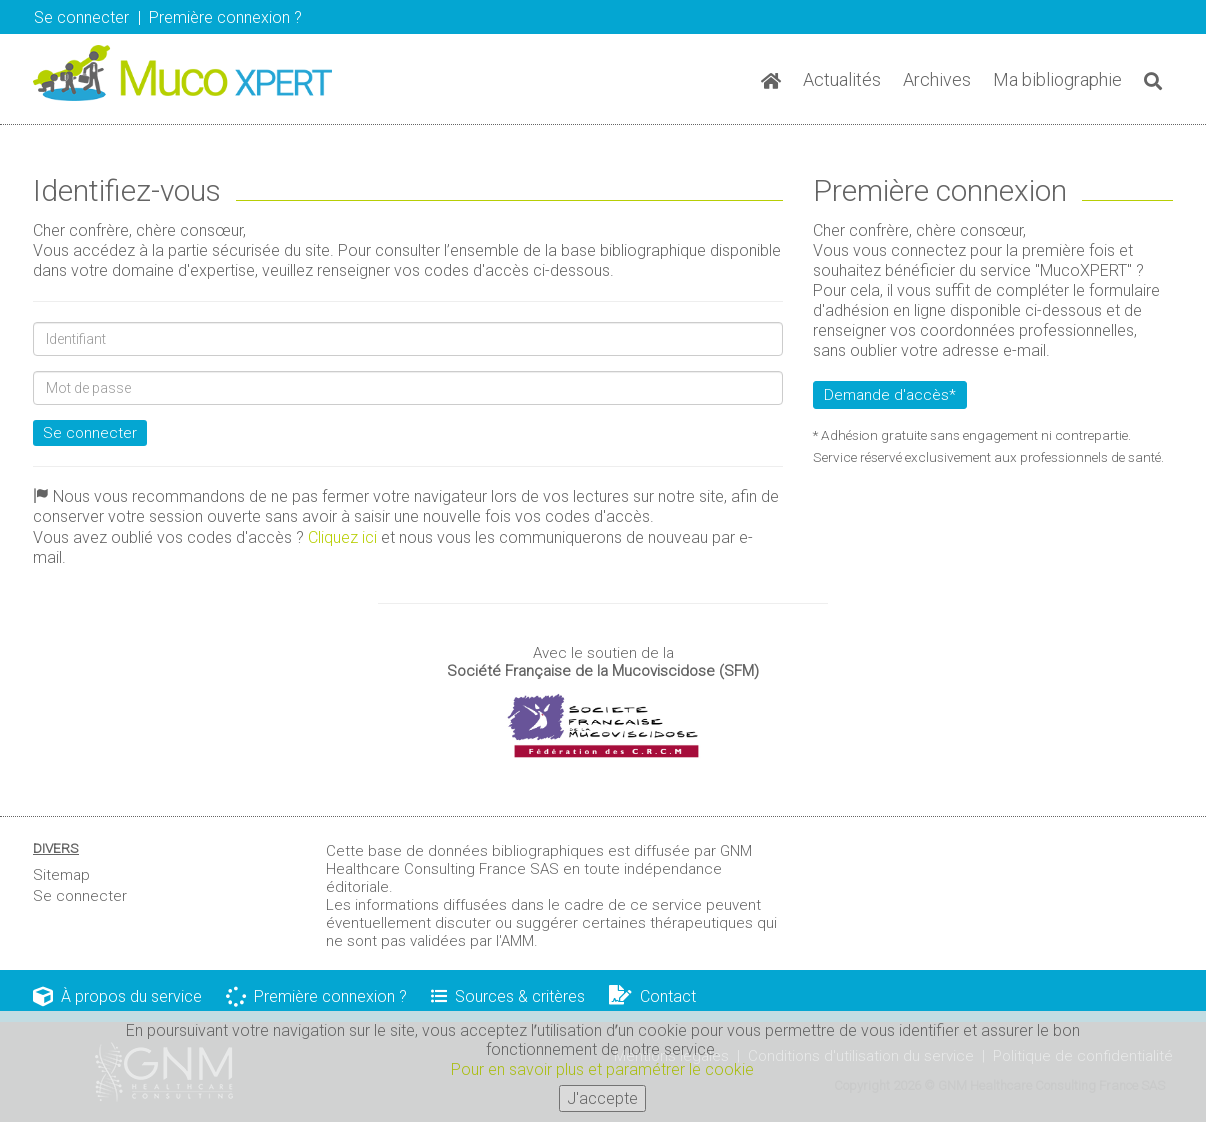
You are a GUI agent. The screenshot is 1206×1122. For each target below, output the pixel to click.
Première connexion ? (316, 996)
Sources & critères (508, 996)
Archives (937, 79)
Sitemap (61, 875)
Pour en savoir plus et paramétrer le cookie (602, 1073)
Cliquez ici (342, 537)
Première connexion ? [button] (225, 17)
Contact (652, 996)
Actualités (842, 79)
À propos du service (117, 996)
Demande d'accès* (890, 395)
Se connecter (81, 17)
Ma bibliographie (1057, 79)
